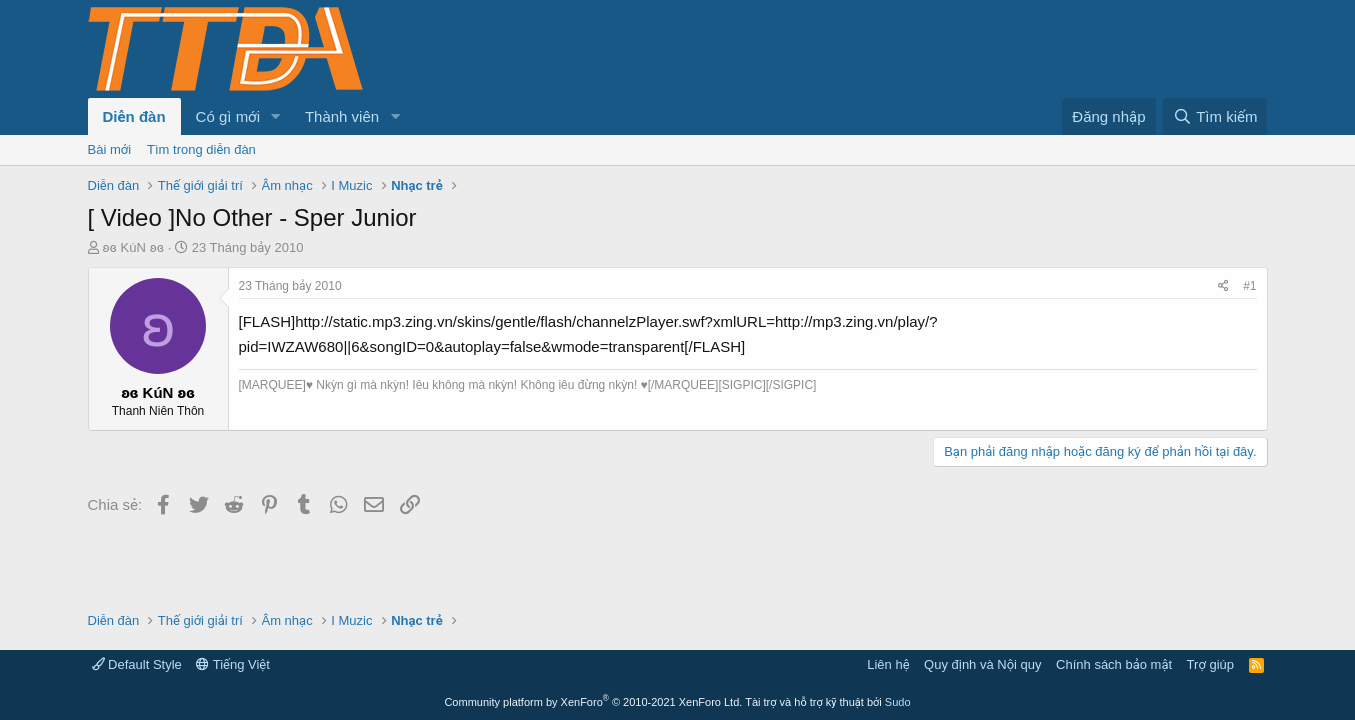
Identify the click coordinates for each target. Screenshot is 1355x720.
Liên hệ (888, 664)
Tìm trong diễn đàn (201, 149)
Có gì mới (228, 116)
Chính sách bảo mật (1114, 664)
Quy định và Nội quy (983, 664)
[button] (276, 116)
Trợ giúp (1210, 664)
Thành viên (342, 116)
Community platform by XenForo (593, 702)
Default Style (137, 664)
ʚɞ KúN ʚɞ (133, 247)
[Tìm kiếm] (1215, 116)
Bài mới (110, 149)
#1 (1249, 286)
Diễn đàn (134, 116)
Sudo (898, 702)
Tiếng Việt (233, 664)
